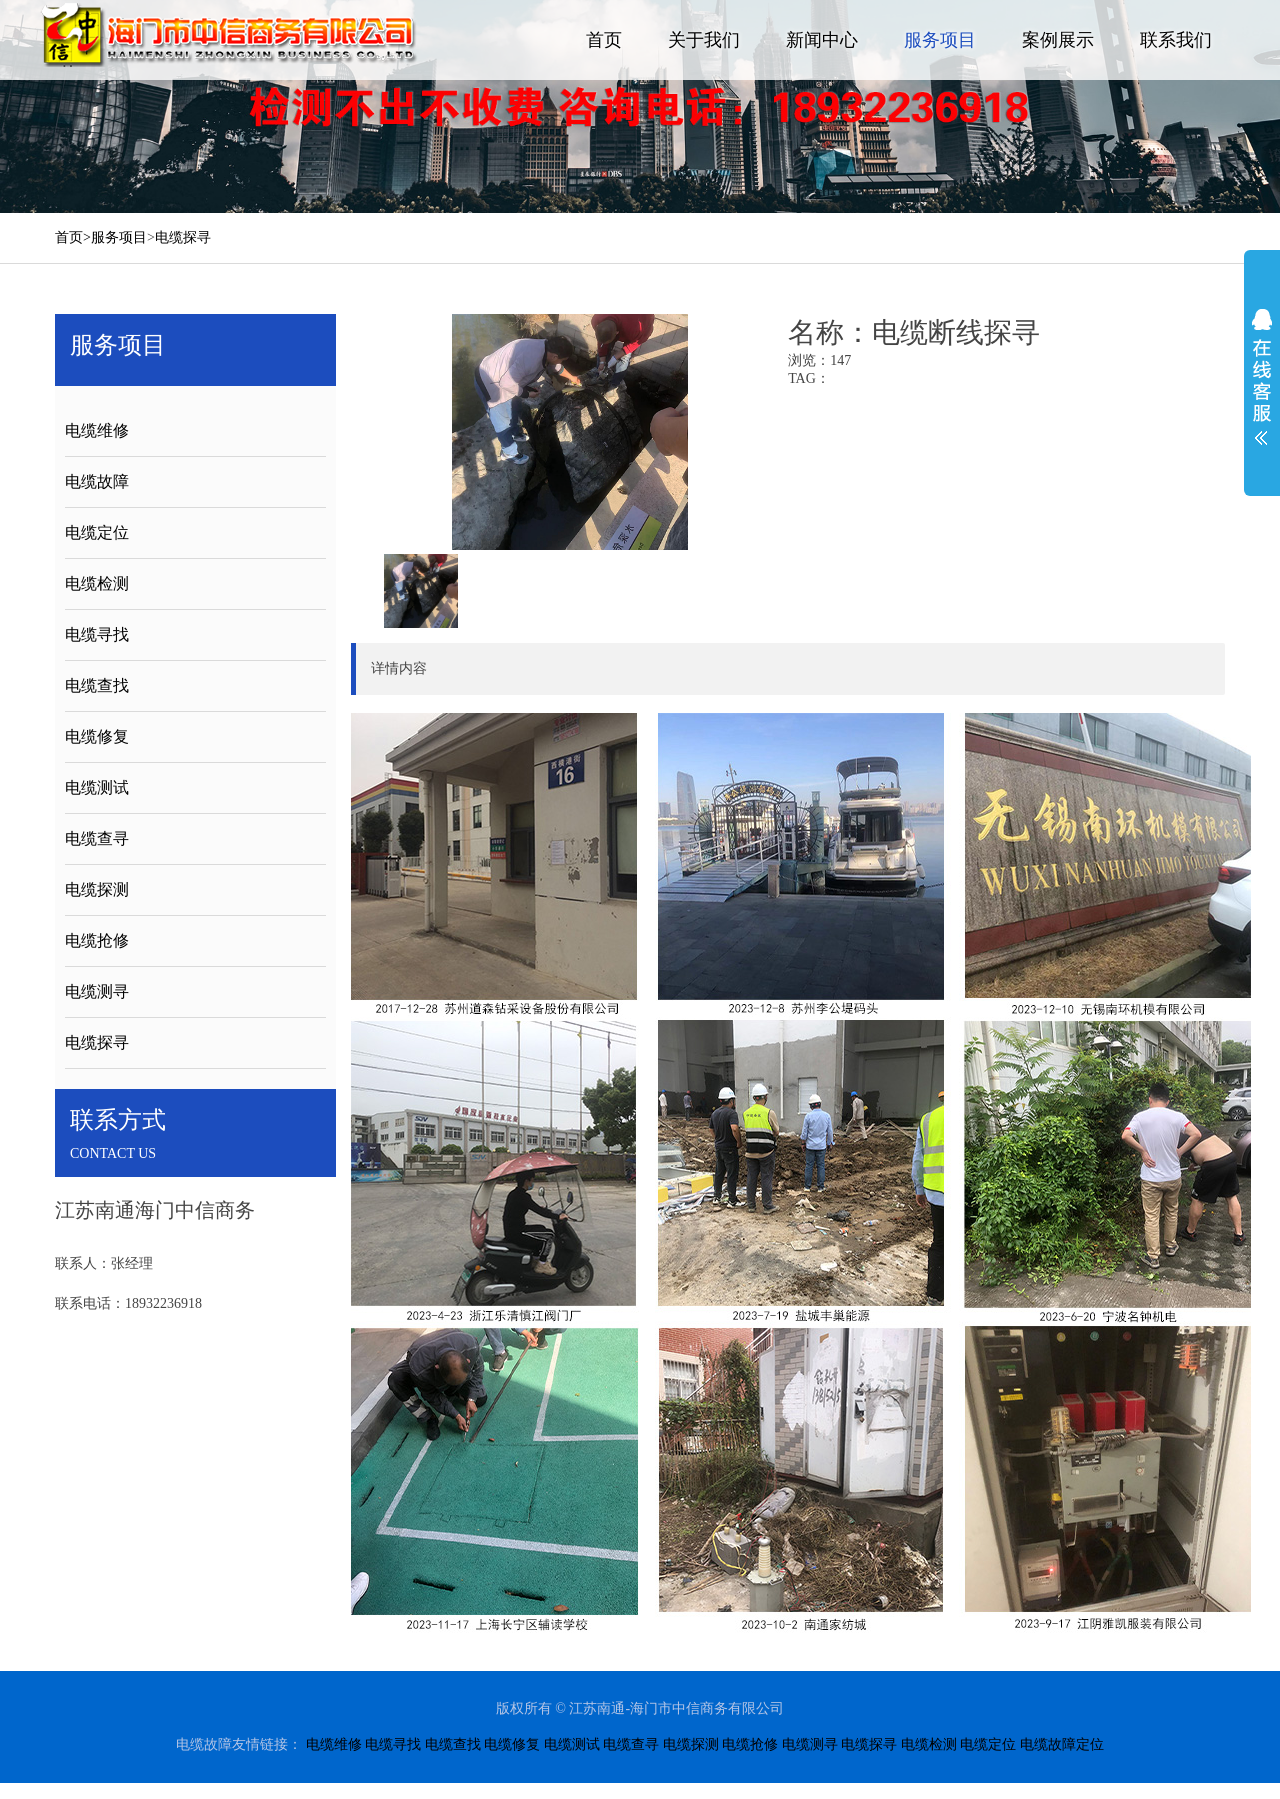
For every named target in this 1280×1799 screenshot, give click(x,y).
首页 (604, 40)
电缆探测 (97, 889)
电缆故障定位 (1062, 1744)
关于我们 (704, 40)
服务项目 (940, 40)
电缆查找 (97, 685)
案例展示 (1058, 40)
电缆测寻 (97, 991)
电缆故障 (97, 481)
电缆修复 (97, 736)
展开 (1262, 377)
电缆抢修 (97, 940)
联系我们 (1176, 40)
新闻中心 (822, 40)
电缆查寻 (97, 838)
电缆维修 (97, 430)
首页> (73, 237)
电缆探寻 (183, 237)
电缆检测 (97, 583)
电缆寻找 (97, 634)
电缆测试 (97, 787)
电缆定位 (97, 532)
